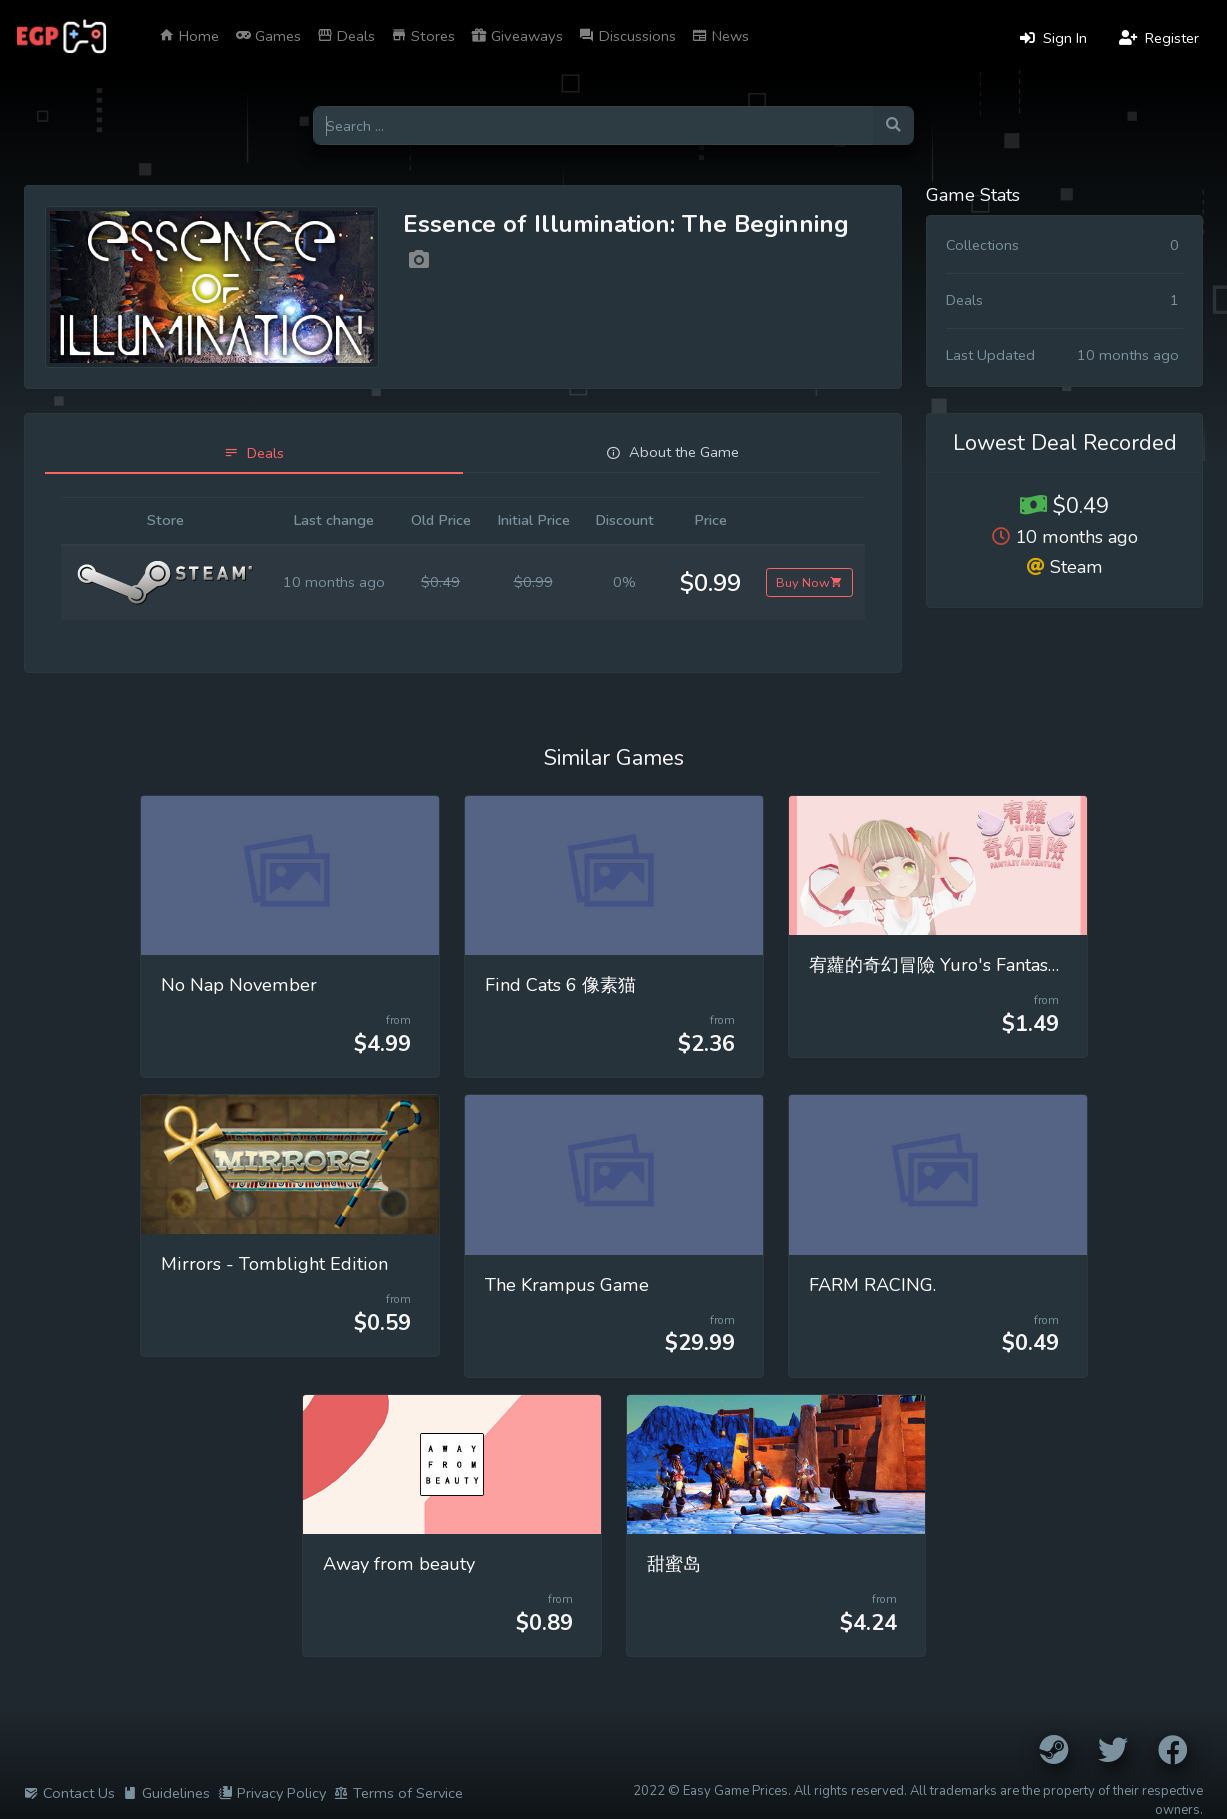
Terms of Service (398, 1793)
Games (268, 36)
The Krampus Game (567, 1285)
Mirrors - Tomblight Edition (274, 1264)
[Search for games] (593, 125)
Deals (346, 36)
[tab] (254, 453)
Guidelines (166, 1793)
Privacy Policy (272, 1793)
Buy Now (809, 582)
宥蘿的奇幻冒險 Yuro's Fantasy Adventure (979, 965)
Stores (423, 36)
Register (1159, 38)
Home (189, 36)
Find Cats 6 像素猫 (560, 985)
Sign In (1053, 38)
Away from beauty (399, 1564)
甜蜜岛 (674, 1564)
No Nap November (239, 985)
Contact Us (69, 1793)
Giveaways (517, 36)
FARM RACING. (872, 1285)
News (720, 36)
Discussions (627, 36)
